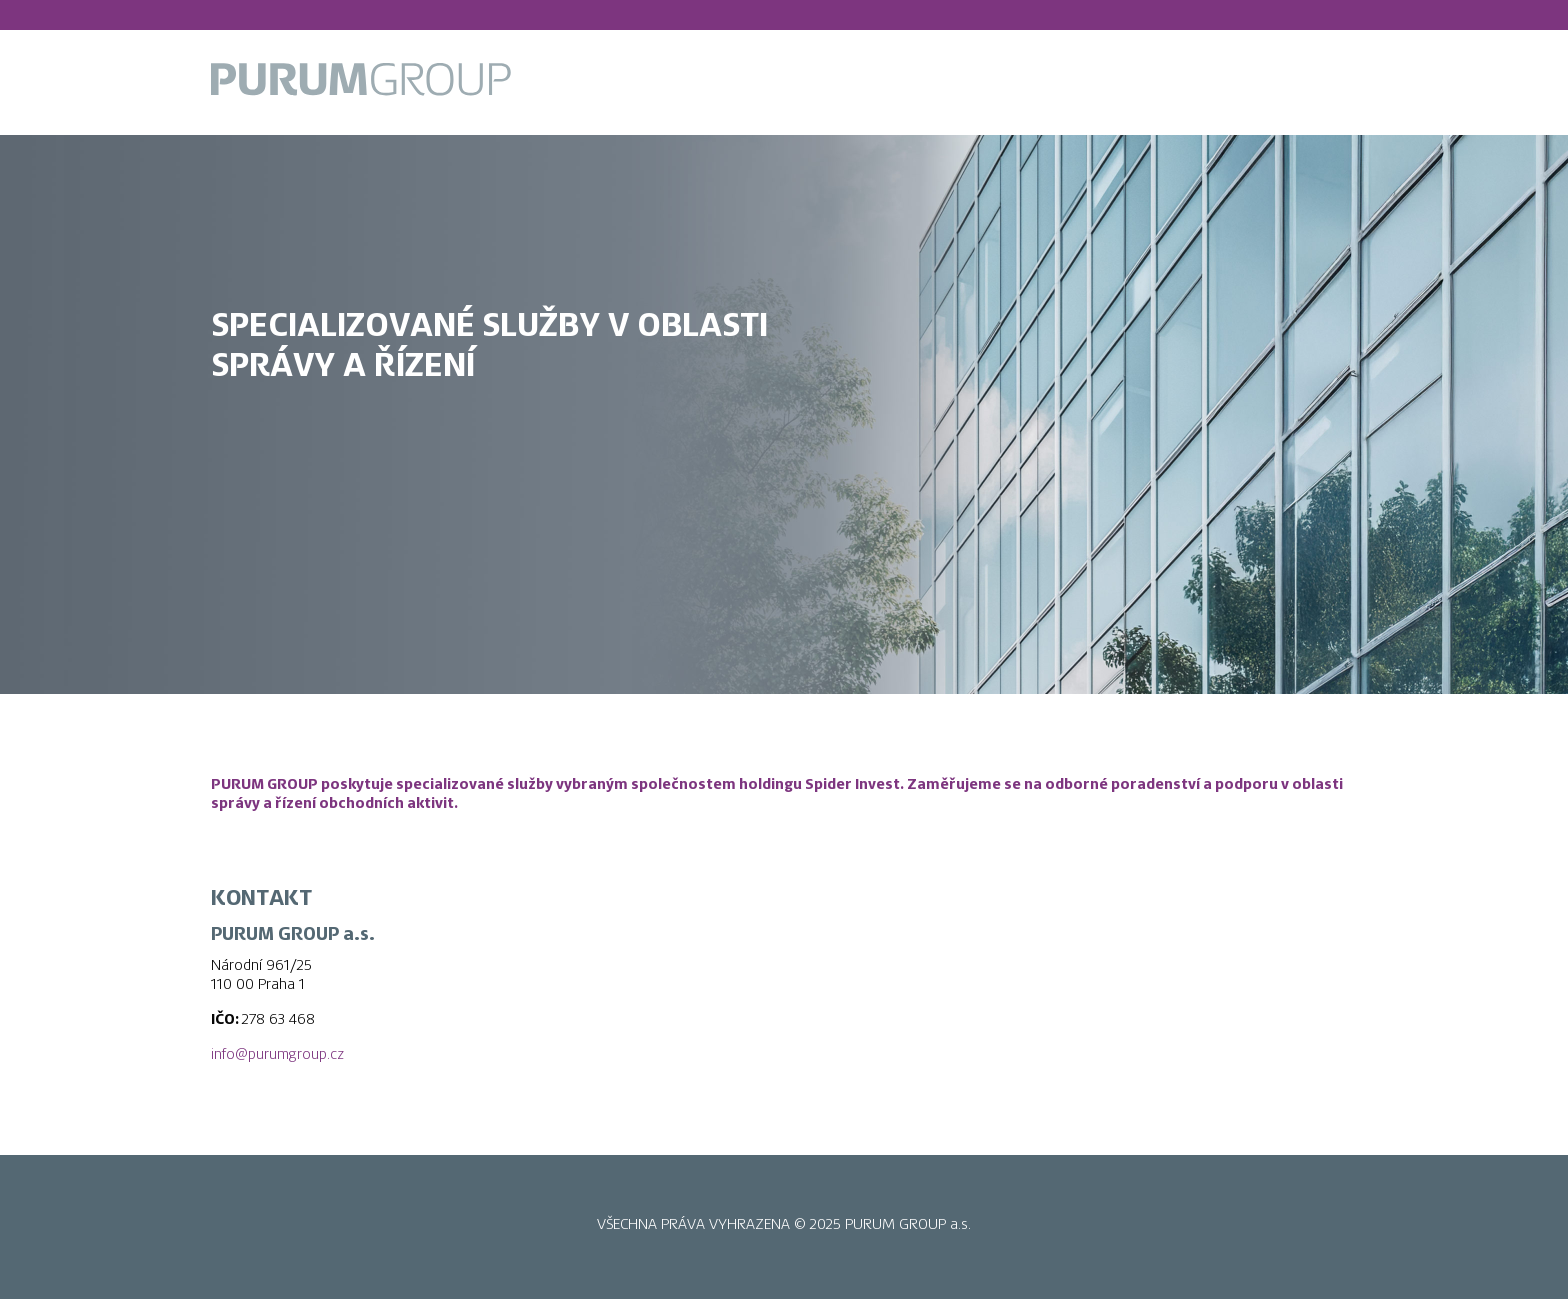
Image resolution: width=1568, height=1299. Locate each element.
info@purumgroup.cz (277, 1054)
